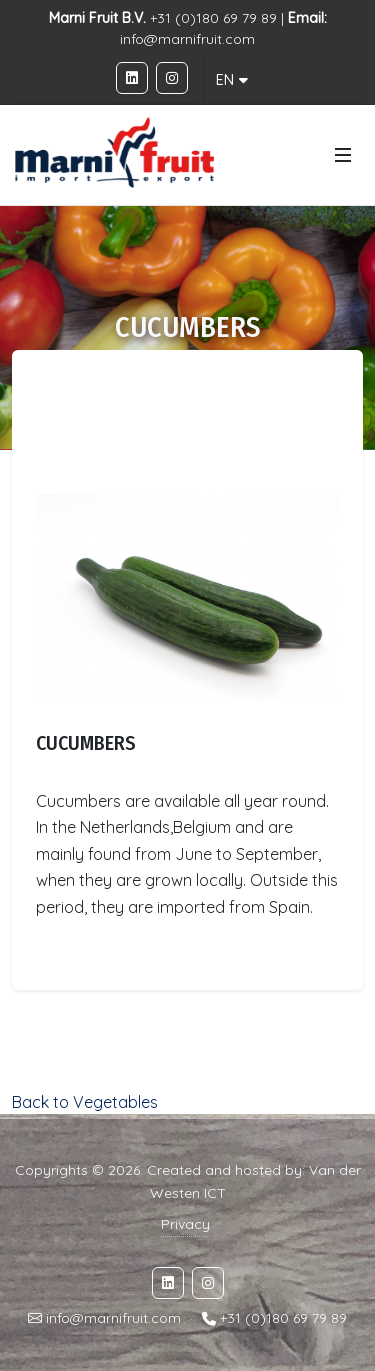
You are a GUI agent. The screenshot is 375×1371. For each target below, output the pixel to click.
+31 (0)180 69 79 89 (283, 1319)
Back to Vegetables (85, 1102)
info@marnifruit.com (187, 39)
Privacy (185, 1224)
